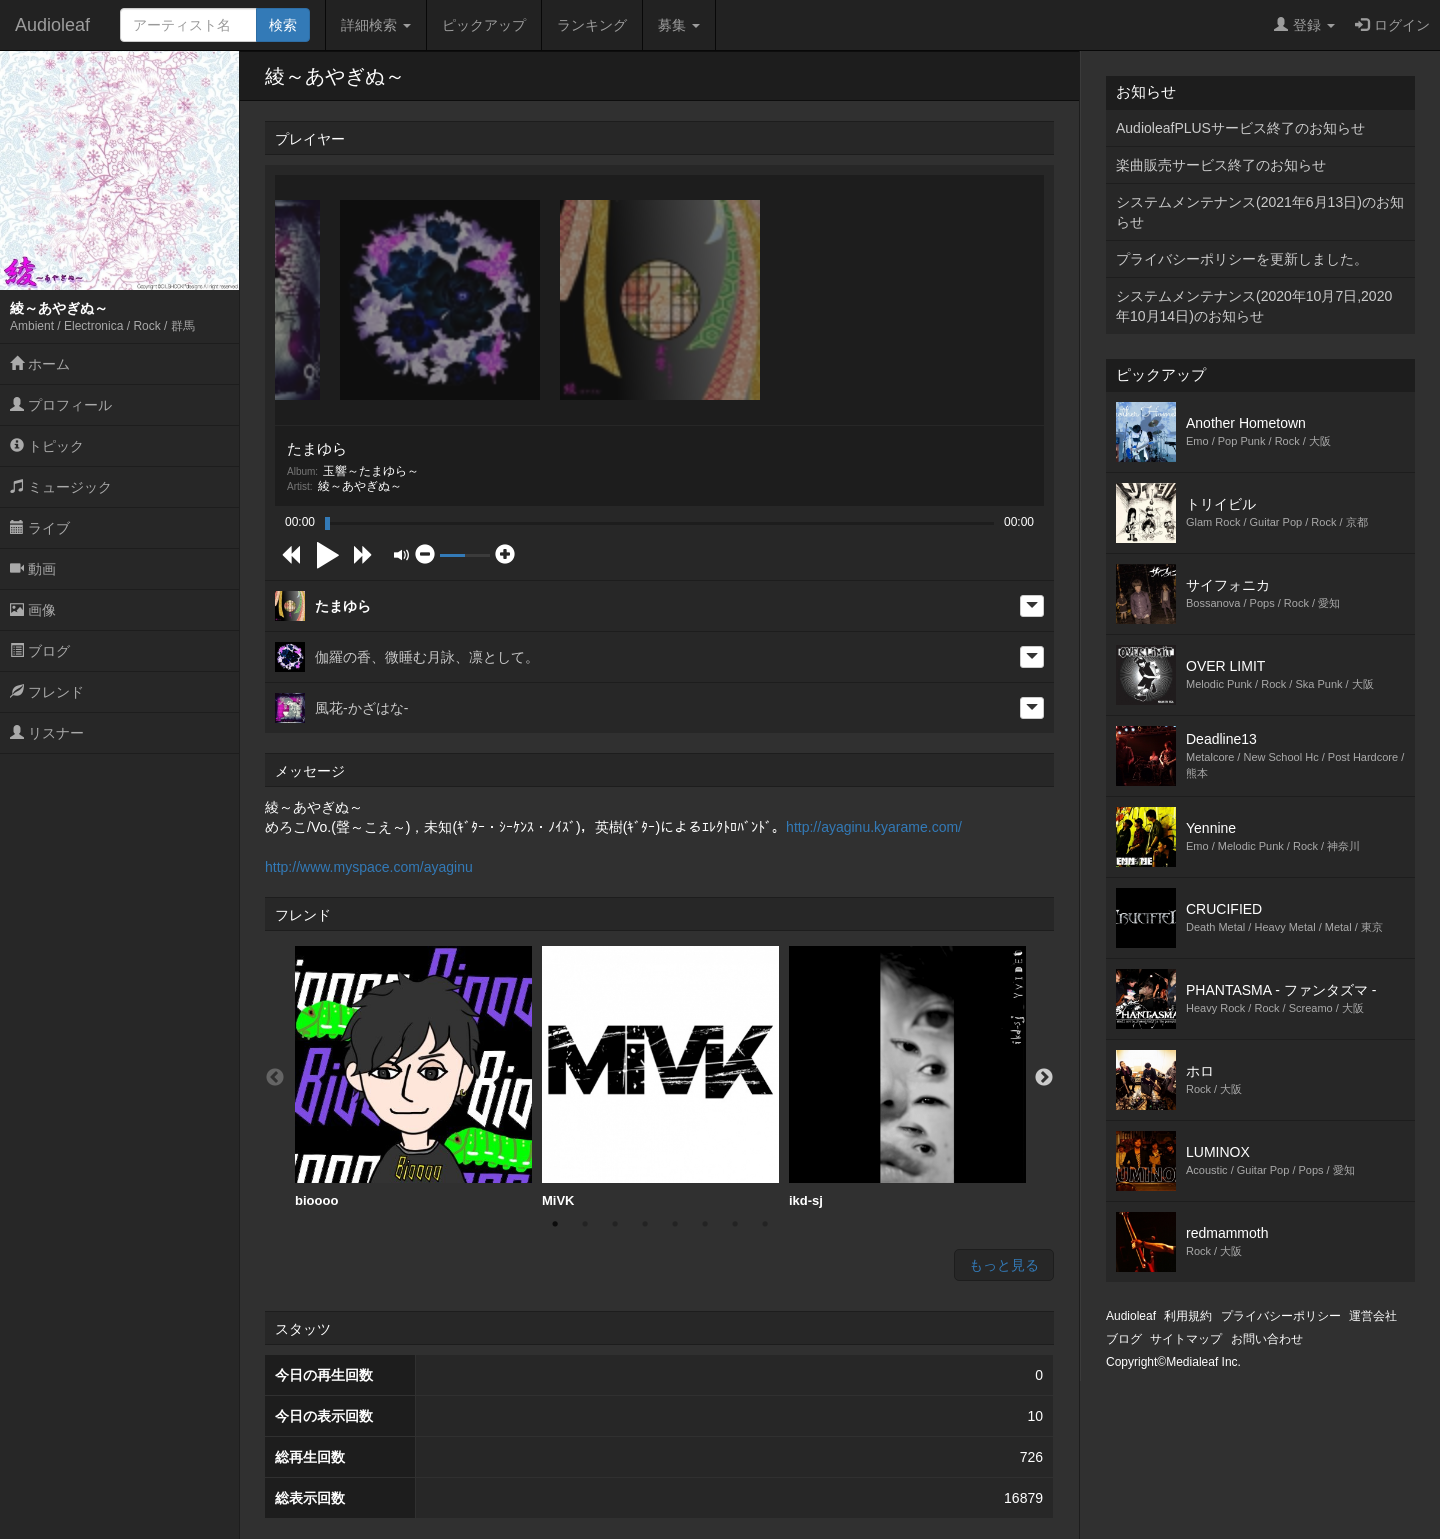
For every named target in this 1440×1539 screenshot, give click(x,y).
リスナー (47, 733)
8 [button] (765, 1224)
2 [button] (585, 1224)
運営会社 (1373, 1316)
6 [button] (705, 1224)
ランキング (592, 25)
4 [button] (645, 1224)
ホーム (40, 364)
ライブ (40, 528)
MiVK (660, 1077)
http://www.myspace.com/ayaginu (369, 867)
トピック (47, 446)
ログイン (1392, 25)
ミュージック (61, 487)
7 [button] (735, 1224)
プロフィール (61, 405)
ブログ (40, 651)
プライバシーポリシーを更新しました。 (1242, 259)
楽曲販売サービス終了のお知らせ (1221, 165)
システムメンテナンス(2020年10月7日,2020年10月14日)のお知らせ (1254, 306)
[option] (413, 1077)
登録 (1304, 25)
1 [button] (555, 1224)
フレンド (47, 692)
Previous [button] (275, 1078)
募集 (679, 25)
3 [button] (615, 1224)
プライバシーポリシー (1281, 1316)
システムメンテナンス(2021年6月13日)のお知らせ (1260, 212)
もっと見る (1004, 1265)
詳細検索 (376, 25)
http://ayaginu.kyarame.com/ (874, 827)
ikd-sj (907, 1077)
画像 (33, 610)
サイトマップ (1186, 1339)
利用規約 (1188, 1316)
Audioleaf (52, 25)
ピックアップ (484, 25)
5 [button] (675, 1224)
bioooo (413, 1077)
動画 (33, 569)
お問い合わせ (1267, 1339)
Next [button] (1044, 1078)
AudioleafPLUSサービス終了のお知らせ (1240, 128)
